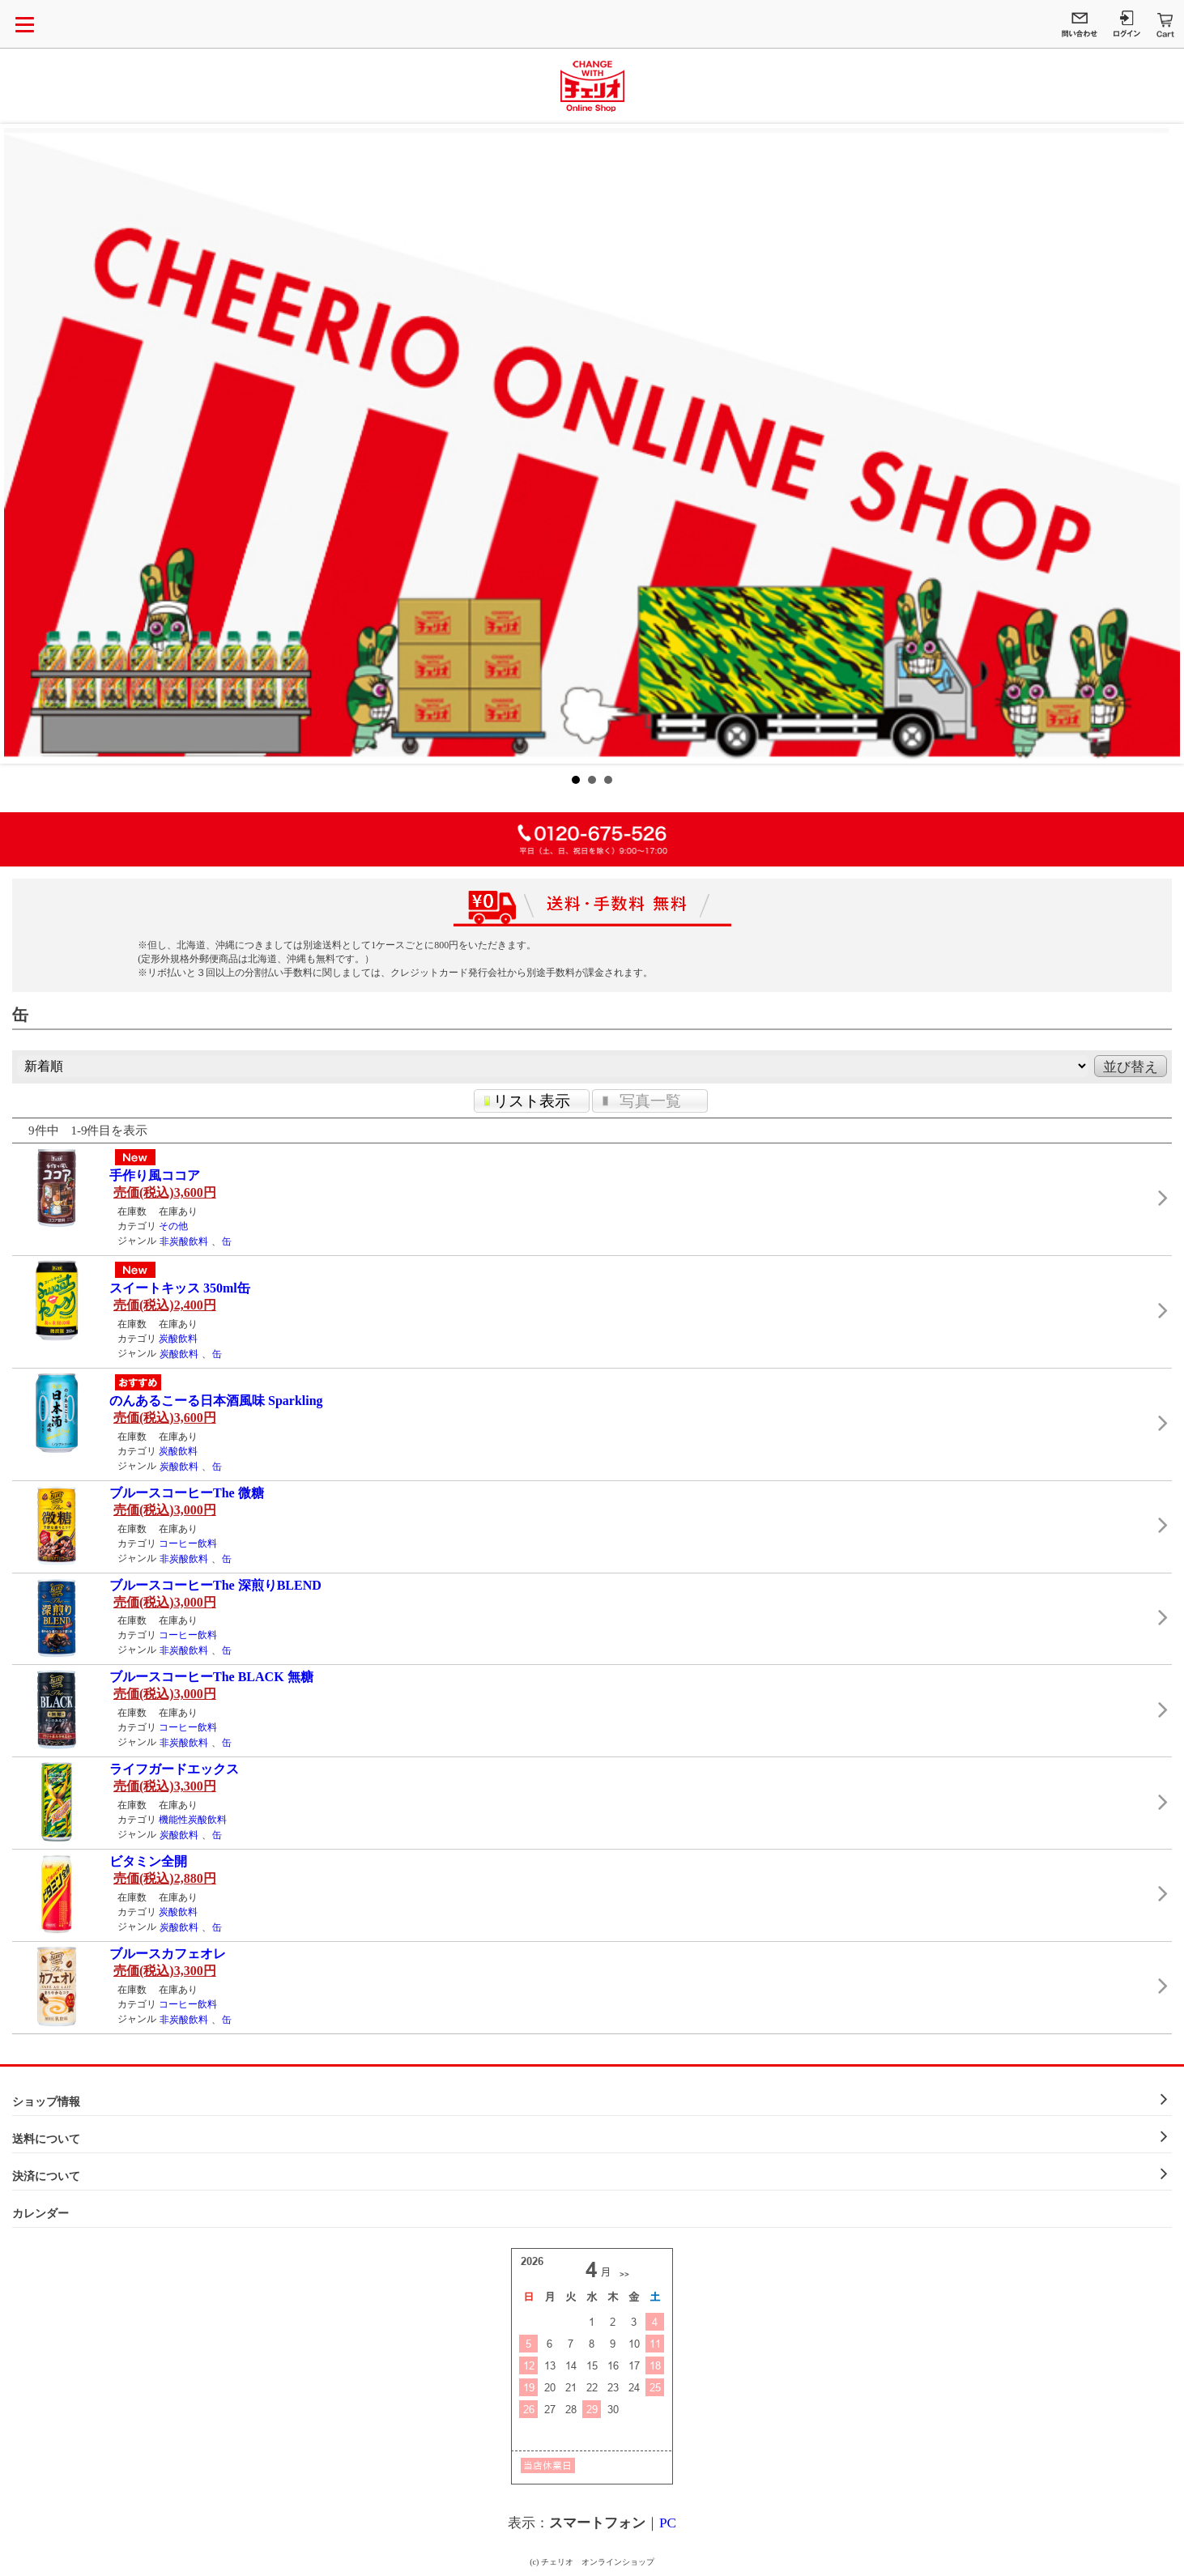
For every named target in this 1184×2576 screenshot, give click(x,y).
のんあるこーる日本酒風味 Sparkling (216, 1400)
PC (667, 2523)
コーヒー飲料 (188, 1543)
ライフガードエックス (174, 1769)
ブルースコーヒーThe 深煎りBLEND (215, 1585)
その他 (173, 1226)
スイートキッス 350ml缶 (179, 1288)
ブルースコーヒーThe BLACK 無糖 (211, 1677)
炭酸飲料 (178, 1338)
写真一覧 (650, 1100)
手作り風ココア (154, 1175)
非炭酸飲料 (184, 1241)
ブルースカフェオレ (167, 1954)
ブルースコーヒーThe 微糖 (186, 1493)
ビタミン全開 (148, 1861)
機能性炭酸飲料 (193, 1819)
